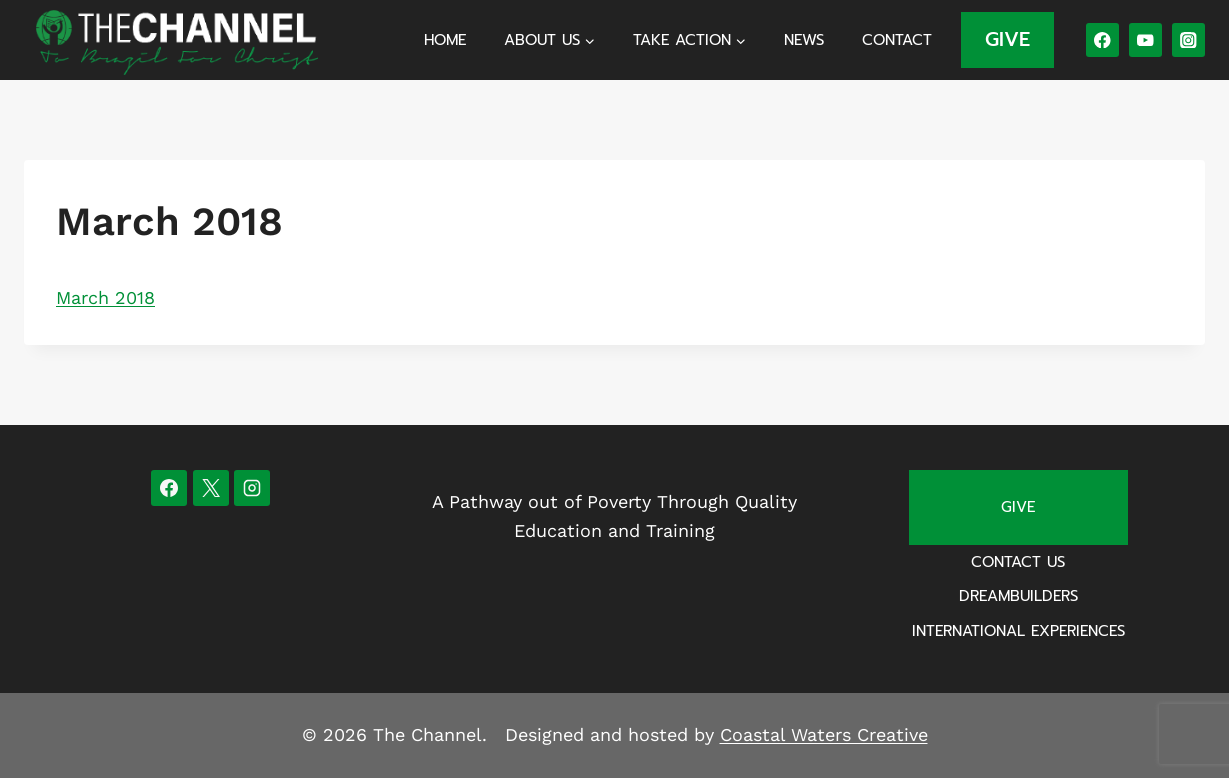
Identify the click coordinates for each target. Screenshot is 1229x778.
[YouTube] (1145, 39)
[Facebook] (1102, 39)
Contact (897, 40)
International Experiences (1018, 631)
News (804, 40)
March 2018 (105, 297)
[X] (211, 488)
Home (445, 40)
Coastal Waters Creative (824, 734)
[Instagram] (1188, 39)
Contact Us (1018, 562)
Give (1018, 507)
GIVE (1007, 39)
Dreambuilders (1018, 596)
